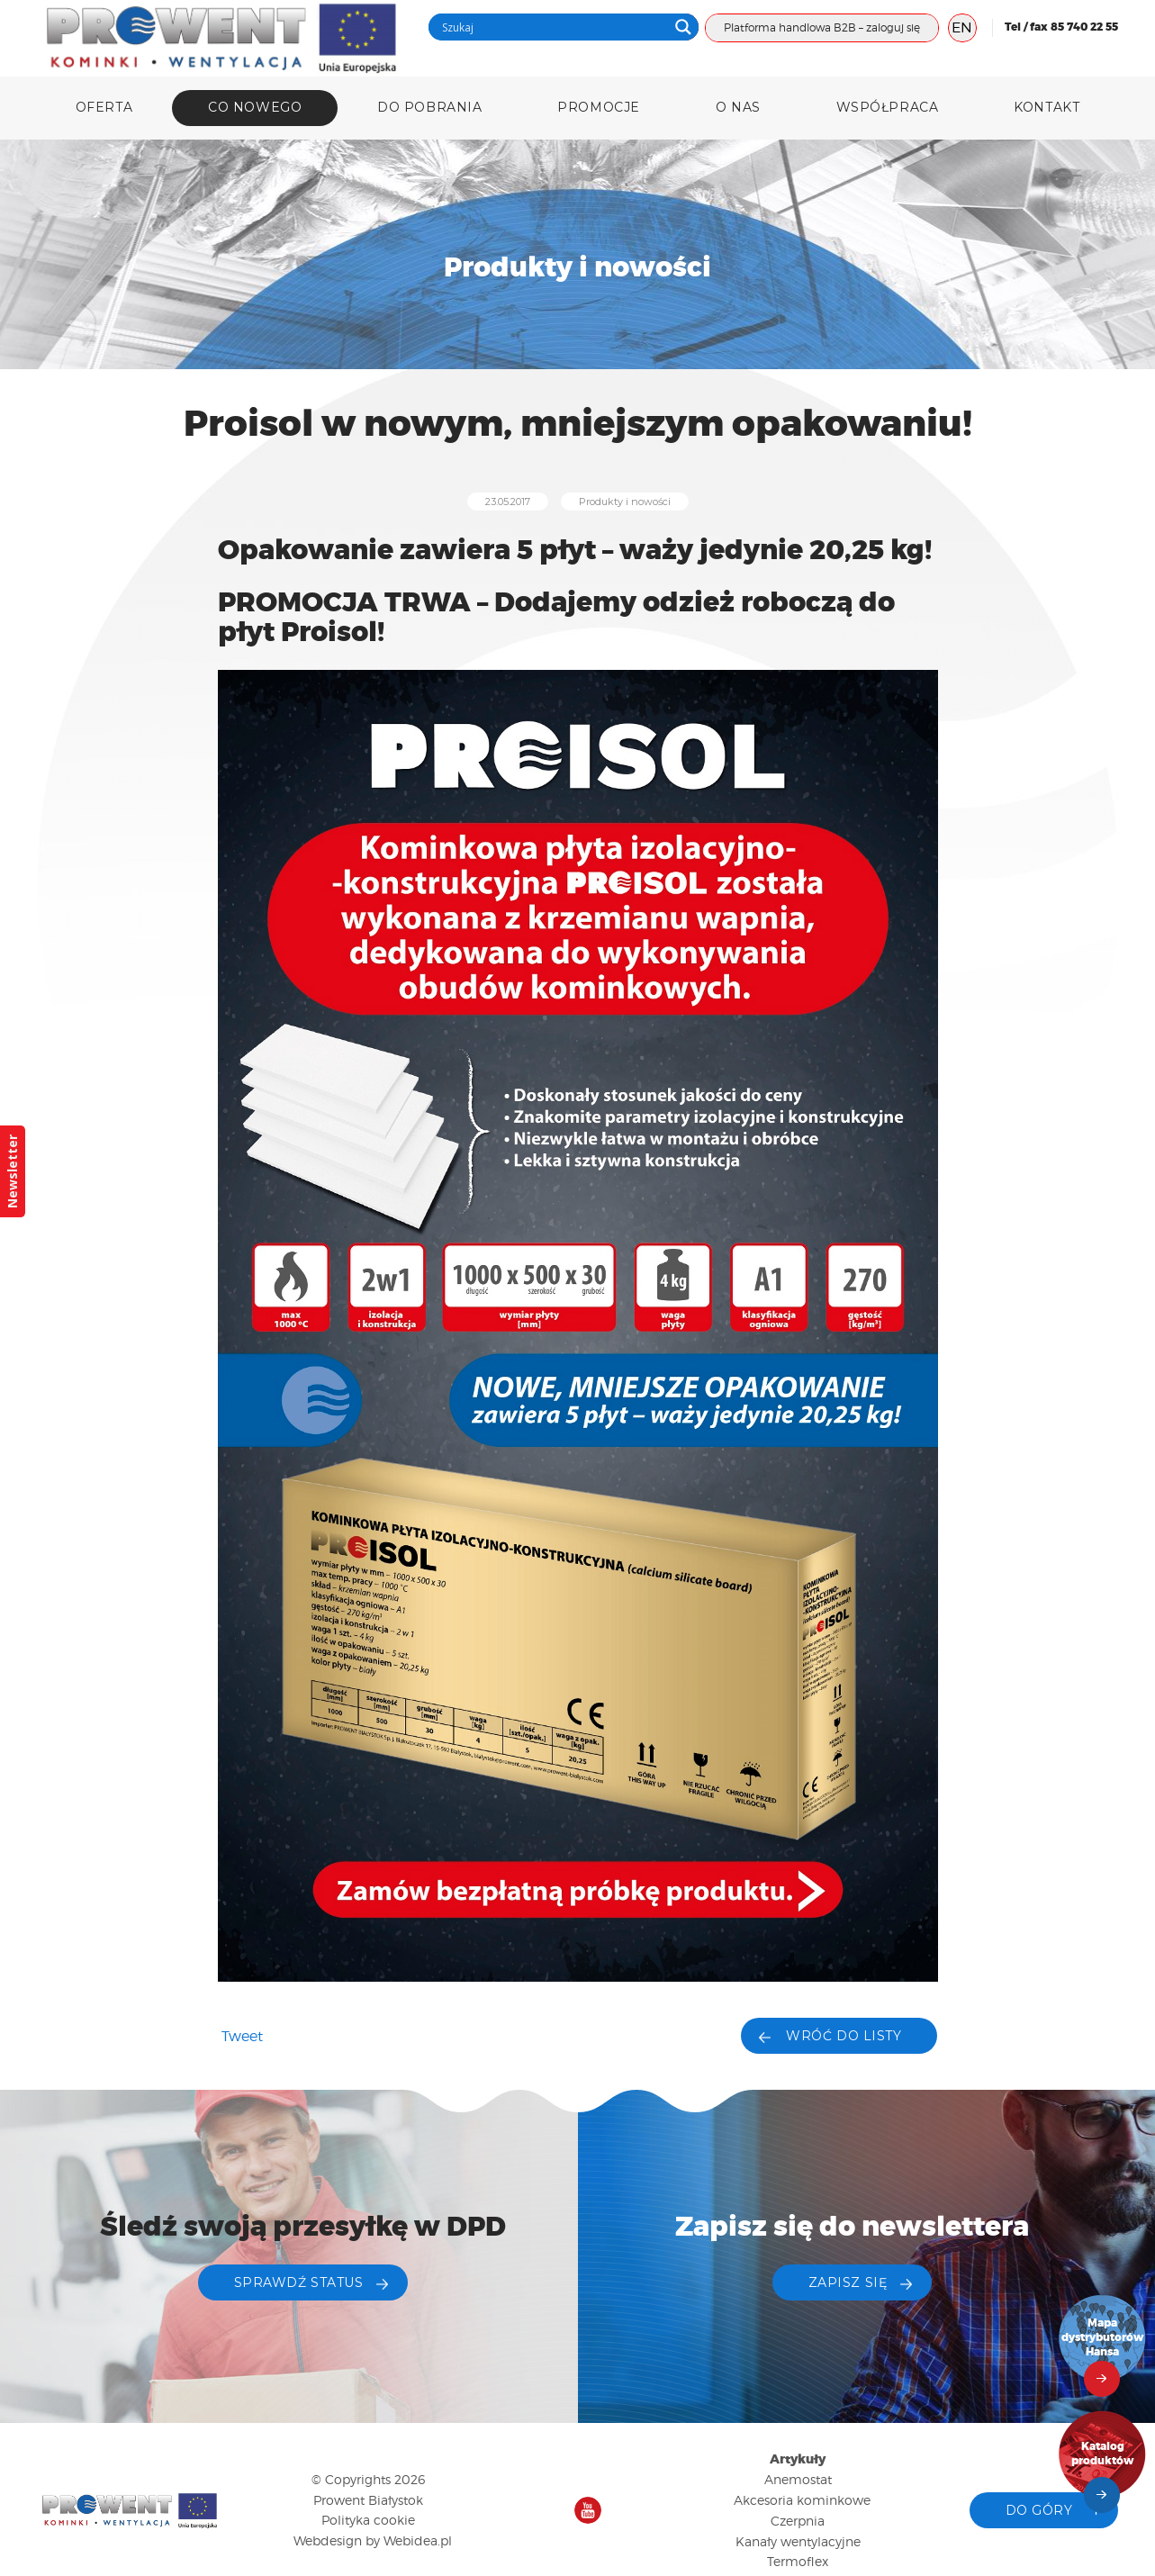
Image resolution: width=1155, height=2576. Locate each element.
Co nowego (255, 107)
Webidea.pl (417, 2540)
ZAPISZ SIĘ (848, 2282)
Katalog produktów (1102, 2454)
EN (962, 27)
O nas (738, 107)
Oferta (104, 107)
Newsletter (12, 1171)
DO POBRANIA (429, 107)
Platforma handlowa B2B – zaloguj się (822, 27)
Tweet (242, 2036)
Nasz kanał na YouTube (587, 2510)
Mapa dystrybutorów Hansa (1102, 2338)
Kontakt (1046, 107)
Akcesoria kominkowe (802, 2500)
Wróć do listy (843, 2036)
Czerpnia (798, 2520)
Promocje (598, 107)
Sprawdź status (299, 2282)
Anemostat (798, 2479)
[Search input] (552, 27)
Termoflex (797, 2561)
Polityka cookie (368, 2519)
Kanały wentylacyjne (798, 2541)
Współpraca (887, 107)
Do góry (1039, 2510)
